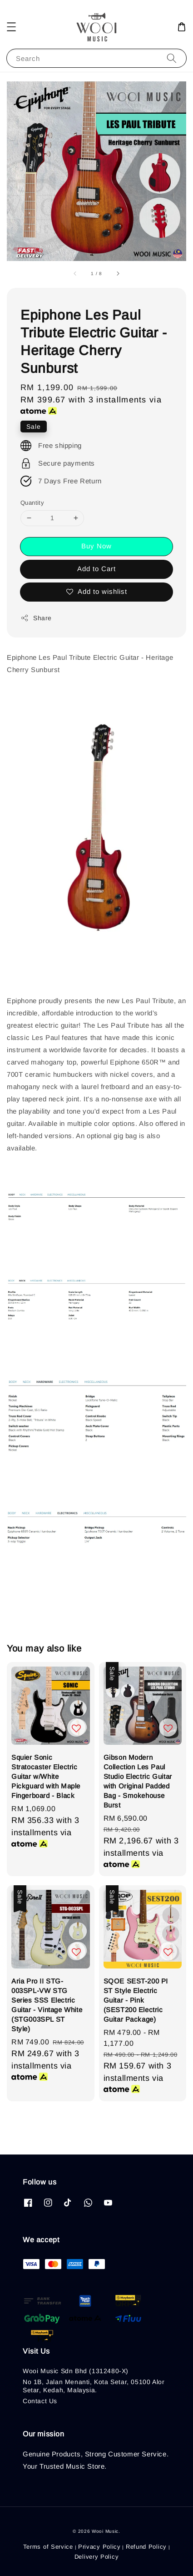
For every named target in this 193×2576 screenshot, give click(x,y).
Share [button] (36, 618)
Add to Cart (96, 568)
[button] (11, 27)
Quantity (32, 502)
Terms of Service (48, 2546)
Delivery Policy (96, 2556)
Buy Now (96, 546)
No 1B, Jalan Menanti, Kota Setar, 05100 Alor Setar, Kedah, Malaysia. (93, 2386)
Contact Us (40, 2401)
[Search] (171, 58)
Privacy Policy (99, 2546)
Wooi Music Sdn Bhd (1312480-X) (76, 2371)
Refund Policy (146, 2546)
